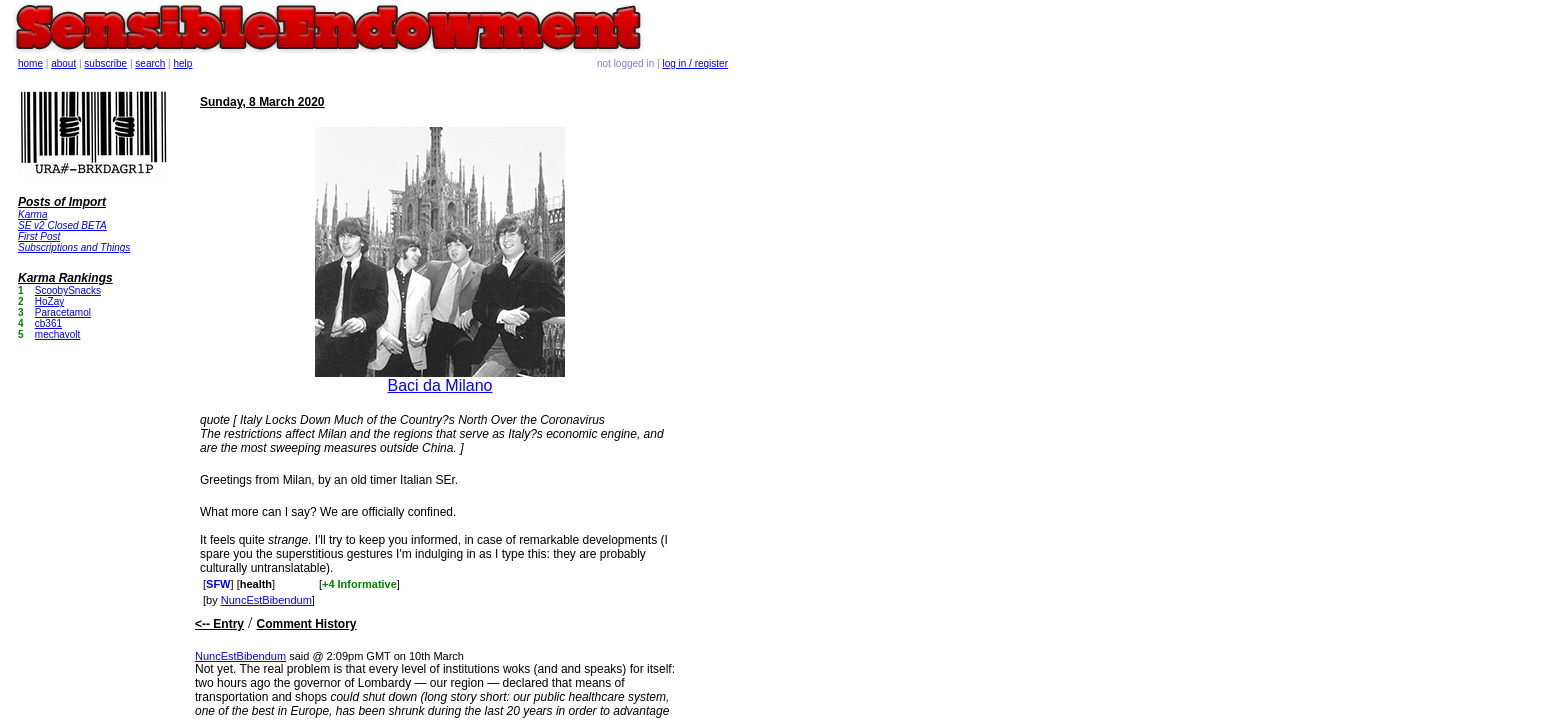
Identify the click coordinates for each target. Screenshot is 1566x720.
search (150, 63)
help (183, 63)
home (30, 63)
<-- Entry (219, 624)
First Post (39, 236)
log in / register (695, 63)
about (63, 63)
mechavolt (58, 334)
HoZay (49, 301)
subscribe (105, 63)
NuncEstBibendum (266, 600)
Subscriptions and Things (74, 247)
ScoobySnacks (68, 290)
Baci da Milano (440, 385)
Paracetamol (63, 312)
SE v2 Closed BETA (62, 225)
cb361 (48, 323)
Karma (32, 214)
